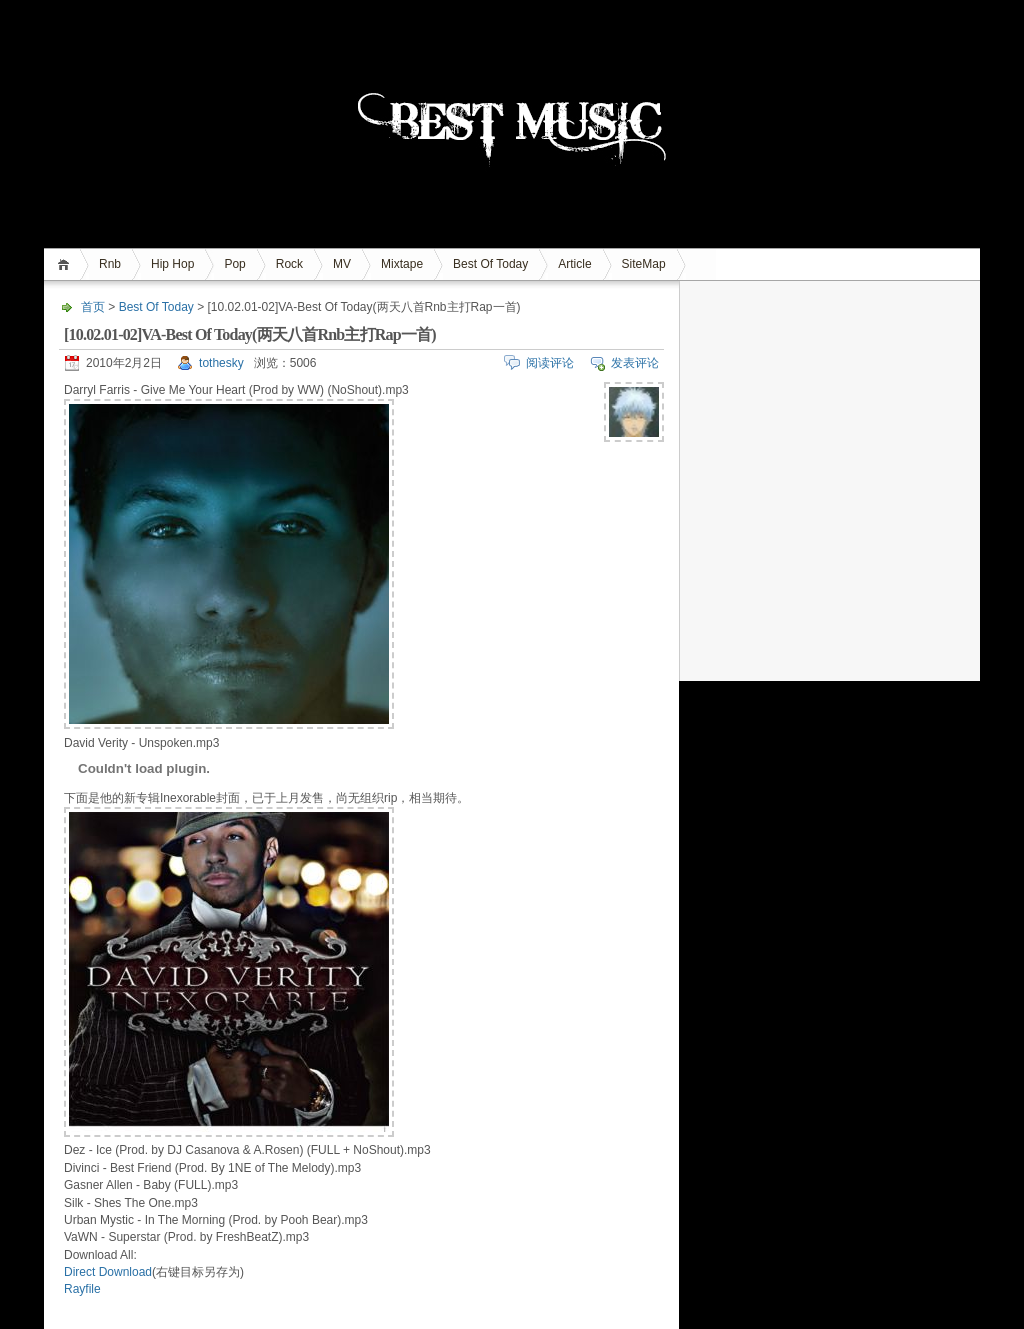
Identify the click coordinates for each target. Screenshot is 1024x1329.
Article (574, 264)
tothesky (221, 363)
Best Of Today (490, 264)
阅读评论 (550, 363)
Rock (289, 264)
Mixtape (402, 264)
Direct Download (108, 1272)
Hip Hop (172, 264)
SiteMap (644, 264)
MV (342, 264)
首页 (66, 264)
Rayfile (82, 1289)
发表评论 (635, 363)
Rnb (110, 264)
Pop (234, 264)
